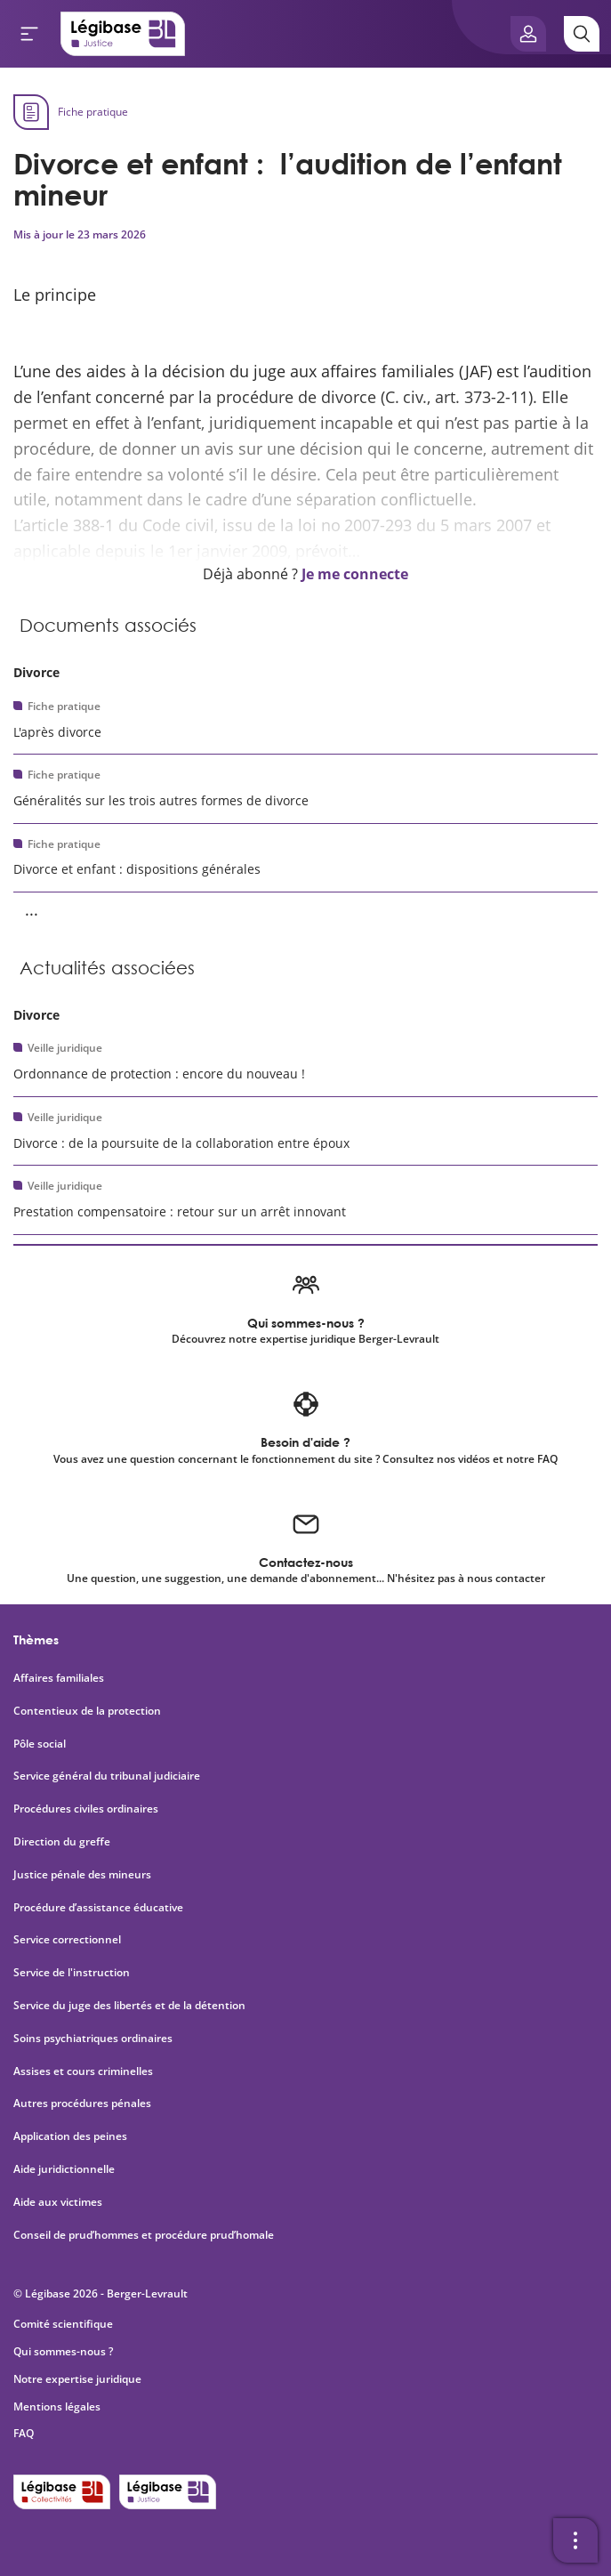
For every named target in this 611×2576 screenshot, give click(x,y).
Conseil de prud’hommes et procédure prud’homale (145, 2235)
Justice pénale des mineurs (82, 1875)
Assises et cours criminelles (83, 2071)
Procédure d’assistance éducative (99, 1908)
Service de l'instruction (71, 1973)
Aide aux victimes (57, 2202)
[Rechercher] (581, 34)
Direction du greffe (61, 1842)
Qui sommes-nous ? (63, 2351)
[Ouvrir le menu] (29, 34)
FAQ (23, 2433)
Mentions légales (56, 2406)
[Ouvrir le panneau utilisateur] (528, 34)
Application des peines (70, 2136)
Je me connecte (354, 574)
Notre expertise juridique (77, 2378)
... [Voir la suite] (31, 909)
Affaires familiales (58, 1678)
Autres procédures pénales (82, 2103)
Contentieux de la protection (87, 1711)
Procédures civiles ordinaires (85, 1809)
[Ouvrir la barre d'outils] (575, 2540)
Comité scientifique (63, 2323)
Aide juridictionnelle (64, 2169)
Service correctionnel (67, 1940)
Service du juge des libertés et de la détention (129, 2006)
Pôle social (39, 1744)
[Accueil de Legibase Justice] (122, 34)
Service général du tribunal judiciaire (106, 1776)
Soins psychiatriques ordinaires (93, 2038)
